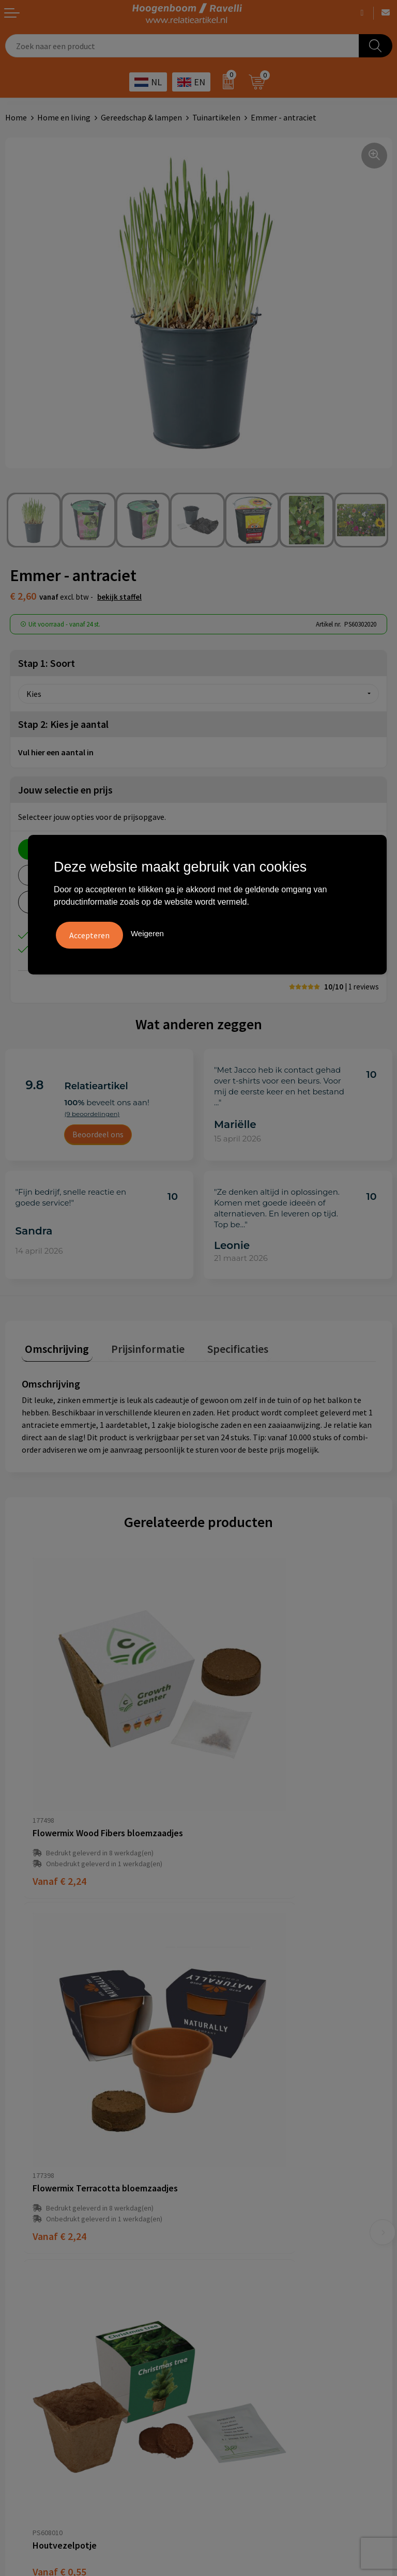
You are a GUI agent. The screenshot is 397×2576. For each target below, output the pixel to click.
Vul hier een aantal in (56, 752)
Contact (218, 2150)
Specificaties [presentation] (220, 1345)
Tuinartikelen (216, 117)
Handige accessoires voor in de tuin (265, 2278)
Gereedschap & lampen (141, 117)
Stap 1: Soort (46, 663)
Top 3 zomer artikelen (243, 2293)
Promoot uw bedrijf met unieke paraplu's (276, 2325)
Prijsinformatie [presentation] (138, 1345)
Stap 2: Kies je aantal (63, 724)
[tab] (54, 1347)
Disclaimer (24, 2325)
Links (213, 2166)
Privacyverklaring (36, 2309)
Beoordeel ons (98, 1134)
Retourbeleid (227, 2197)
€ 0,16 (236, 2015)
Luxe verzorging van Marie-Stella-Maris (273, 2356)
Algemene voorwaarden (47, 2278)
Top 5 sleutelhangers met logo (258, 2309)
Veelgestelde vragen (240, 2134)
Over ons (219, 2119)
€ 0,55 (59, 2015)
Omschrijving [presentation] (54, 1345)
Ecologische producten (244, 2340)
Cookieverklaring (35, 2293)
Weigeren (147, 931)
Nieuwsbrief (225, 2182)
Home (16, 117)
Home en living (63, 117)
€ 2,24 (59, 1779)
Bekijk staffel (119, 597)
